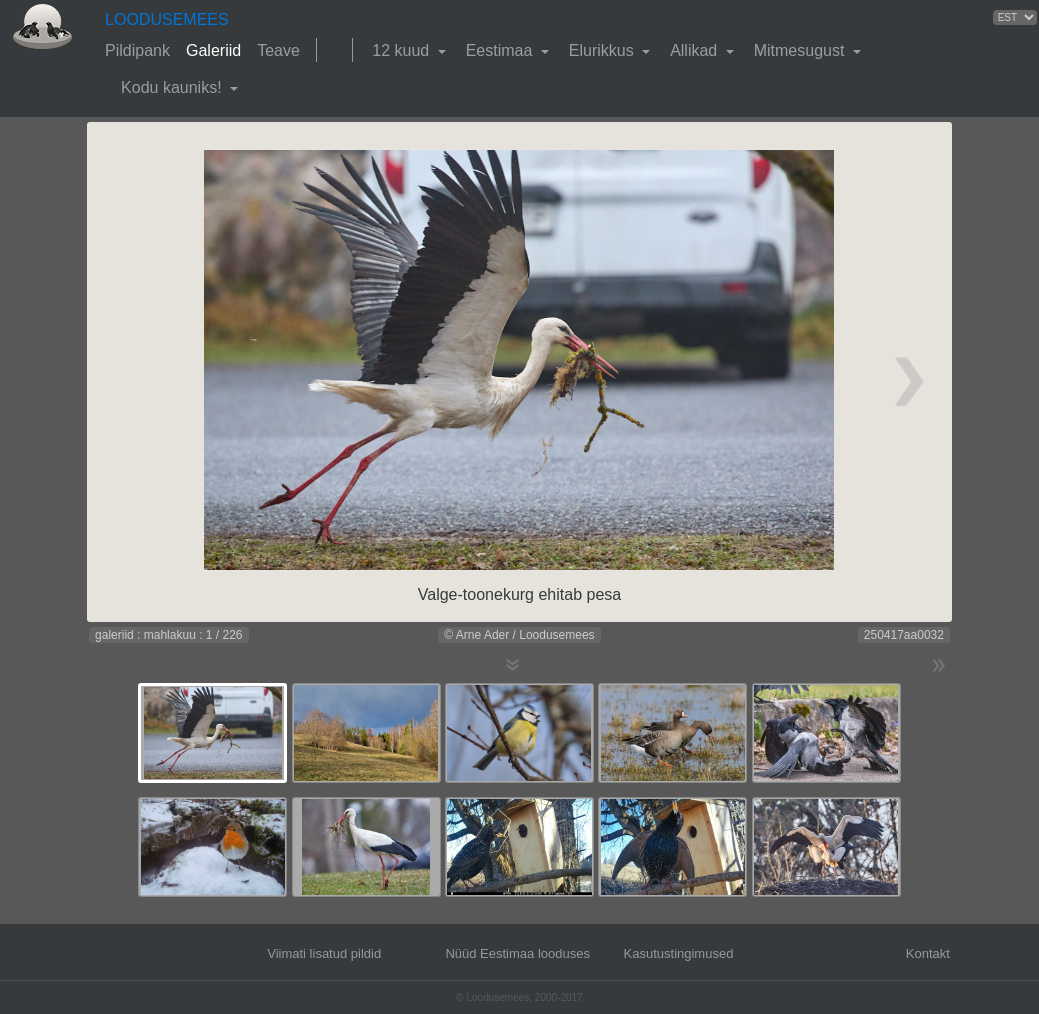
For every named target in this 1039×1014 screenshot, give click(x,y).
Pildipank (137, 50)
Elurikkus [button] (603, 50)
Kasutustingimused (679, 953)
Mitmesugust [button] (801, 50)
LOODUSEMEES (167, 19)
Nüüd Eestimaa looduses (517, 953)
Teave (278, 50)
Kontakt (928, 953)
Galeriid (213, 50)
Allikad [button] (696, 50)
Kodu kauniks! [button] (173, 87)
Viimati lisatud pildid (324, 953)
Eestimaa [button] (501, 50)
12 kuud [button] (402, 50)
